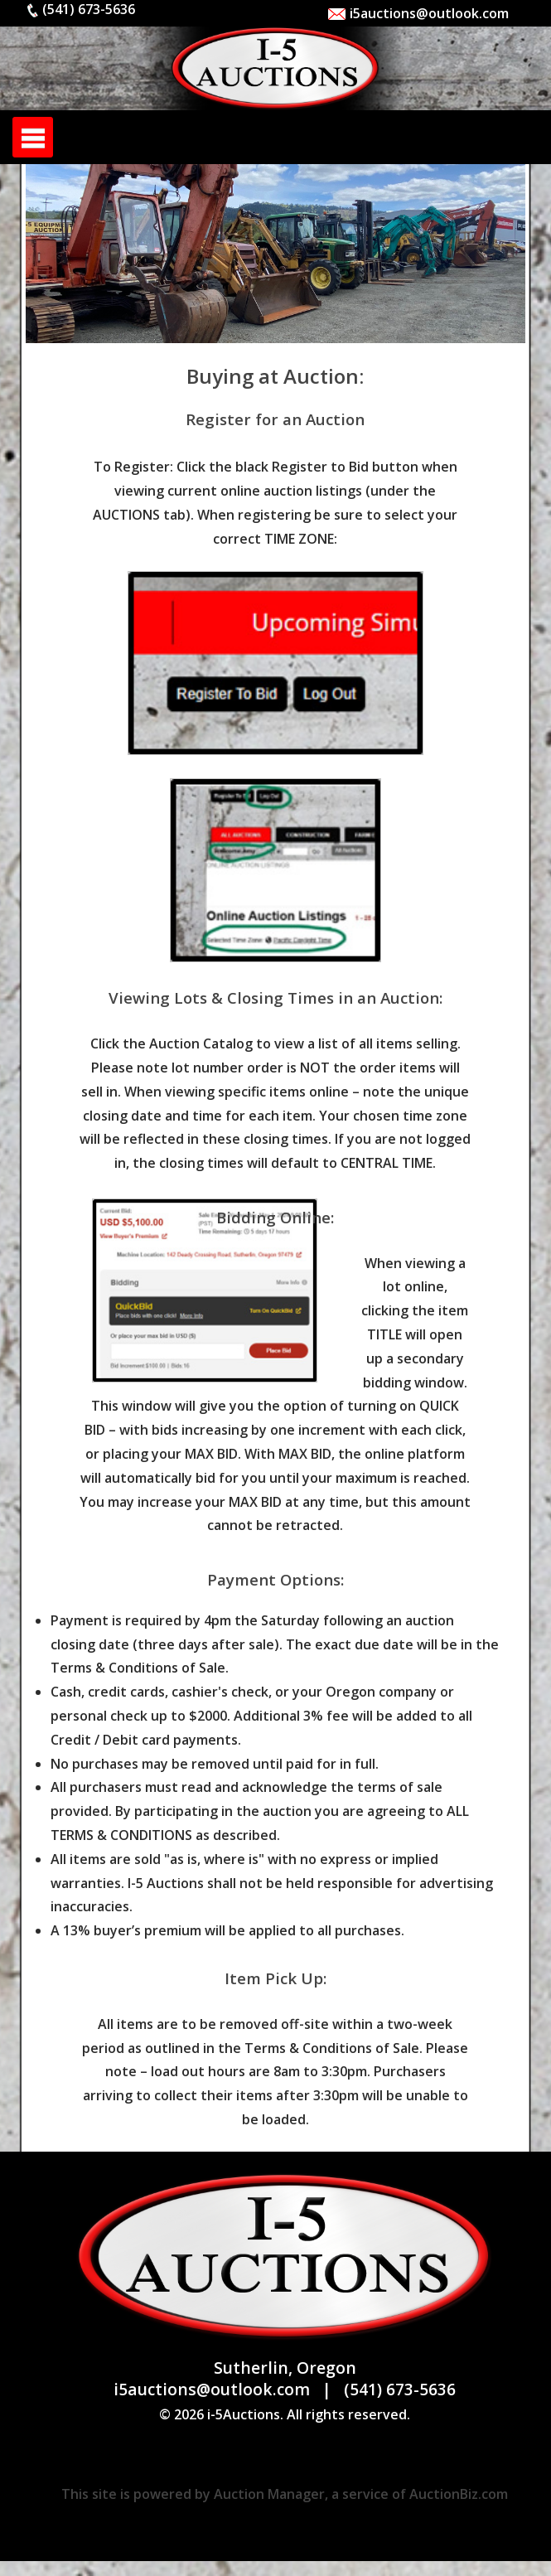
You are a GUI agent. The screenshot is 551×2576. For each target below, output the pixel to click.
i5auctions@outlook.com (418, 13)
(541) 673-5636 (80, 9)
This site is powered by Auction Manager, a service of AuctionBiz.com (284, 2494)
